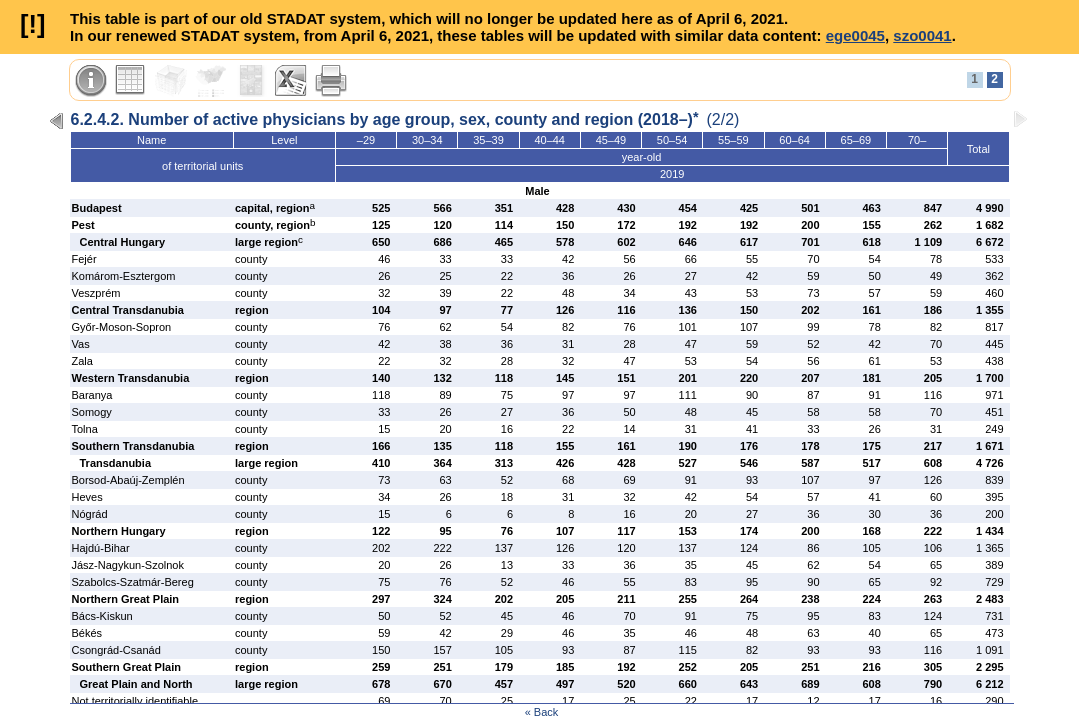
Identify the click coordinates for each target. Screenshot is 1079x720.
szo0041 (922, 35)
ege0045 (855, 35)
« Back (542, 712)
